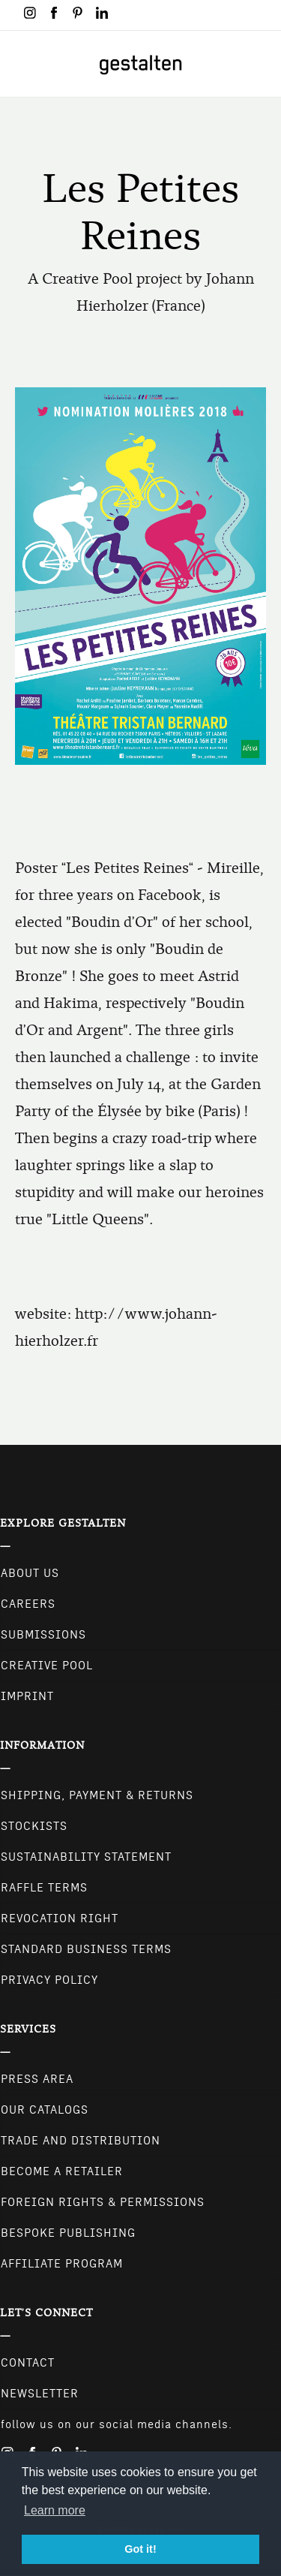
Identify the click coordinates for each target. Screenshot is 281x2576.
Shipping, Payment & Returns (97, 1795)
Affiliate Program (62, 2264)
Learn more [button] (54, 2510)
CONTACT (28, 2363)
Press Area (37, 2079)
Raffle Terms (44, 1887)
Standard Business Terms (86, 1949)
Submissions (43, 1635)
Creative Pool (47, 1665)
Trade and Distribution (80, 2140)
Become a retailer (62, 2171)
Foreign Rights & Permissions (103, 2202)
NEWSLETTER (40, 2393)
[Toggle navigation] (21, 64)
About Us (30, 1573)
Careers (28, 1604)
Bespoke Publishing (68, 2233)
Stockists (34, 1826)
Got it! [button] (140, 2549)
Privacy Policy (49, 1980)
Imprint (27, 1696)
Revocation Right (59, 1918)
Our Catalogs (44, 2110)
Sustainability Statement (86, 1857)
